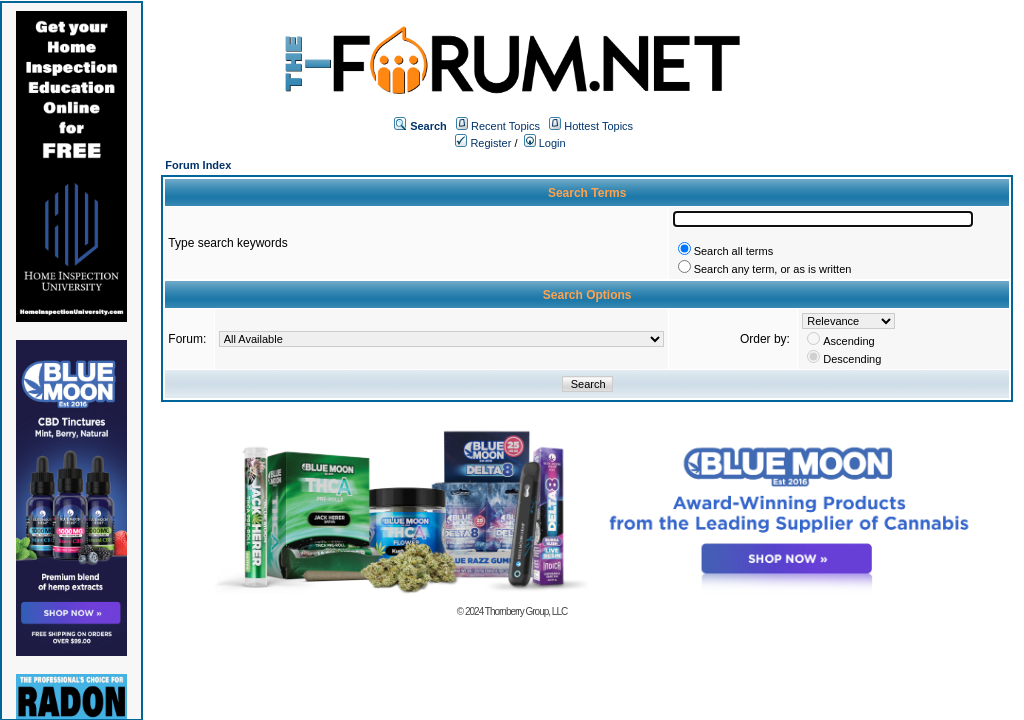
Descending (852, 359)
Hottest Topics (598, 126)
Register (483, 143)
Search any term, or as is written (773, 269)
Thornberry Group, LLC (526, 611)
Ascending (848, 341)
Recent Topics (505, 126)
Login (545, 143)
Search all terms (733, 251)
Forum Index (198, 165)
